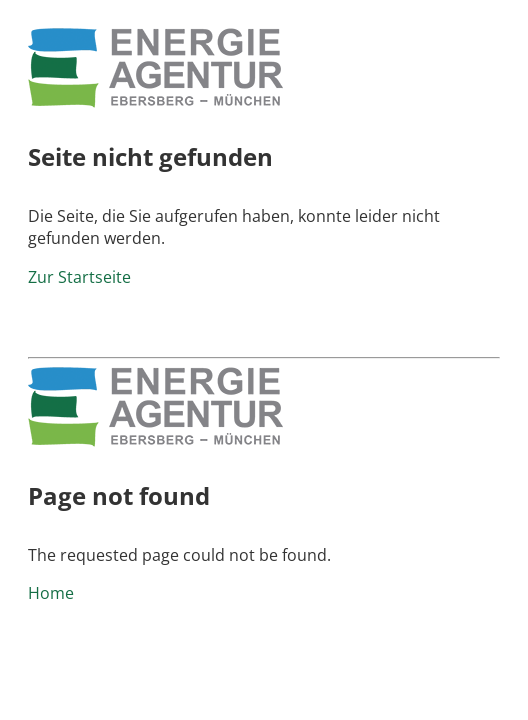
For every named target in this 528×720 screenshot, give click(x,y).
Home (51, 593)
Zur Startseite (79, 277)
